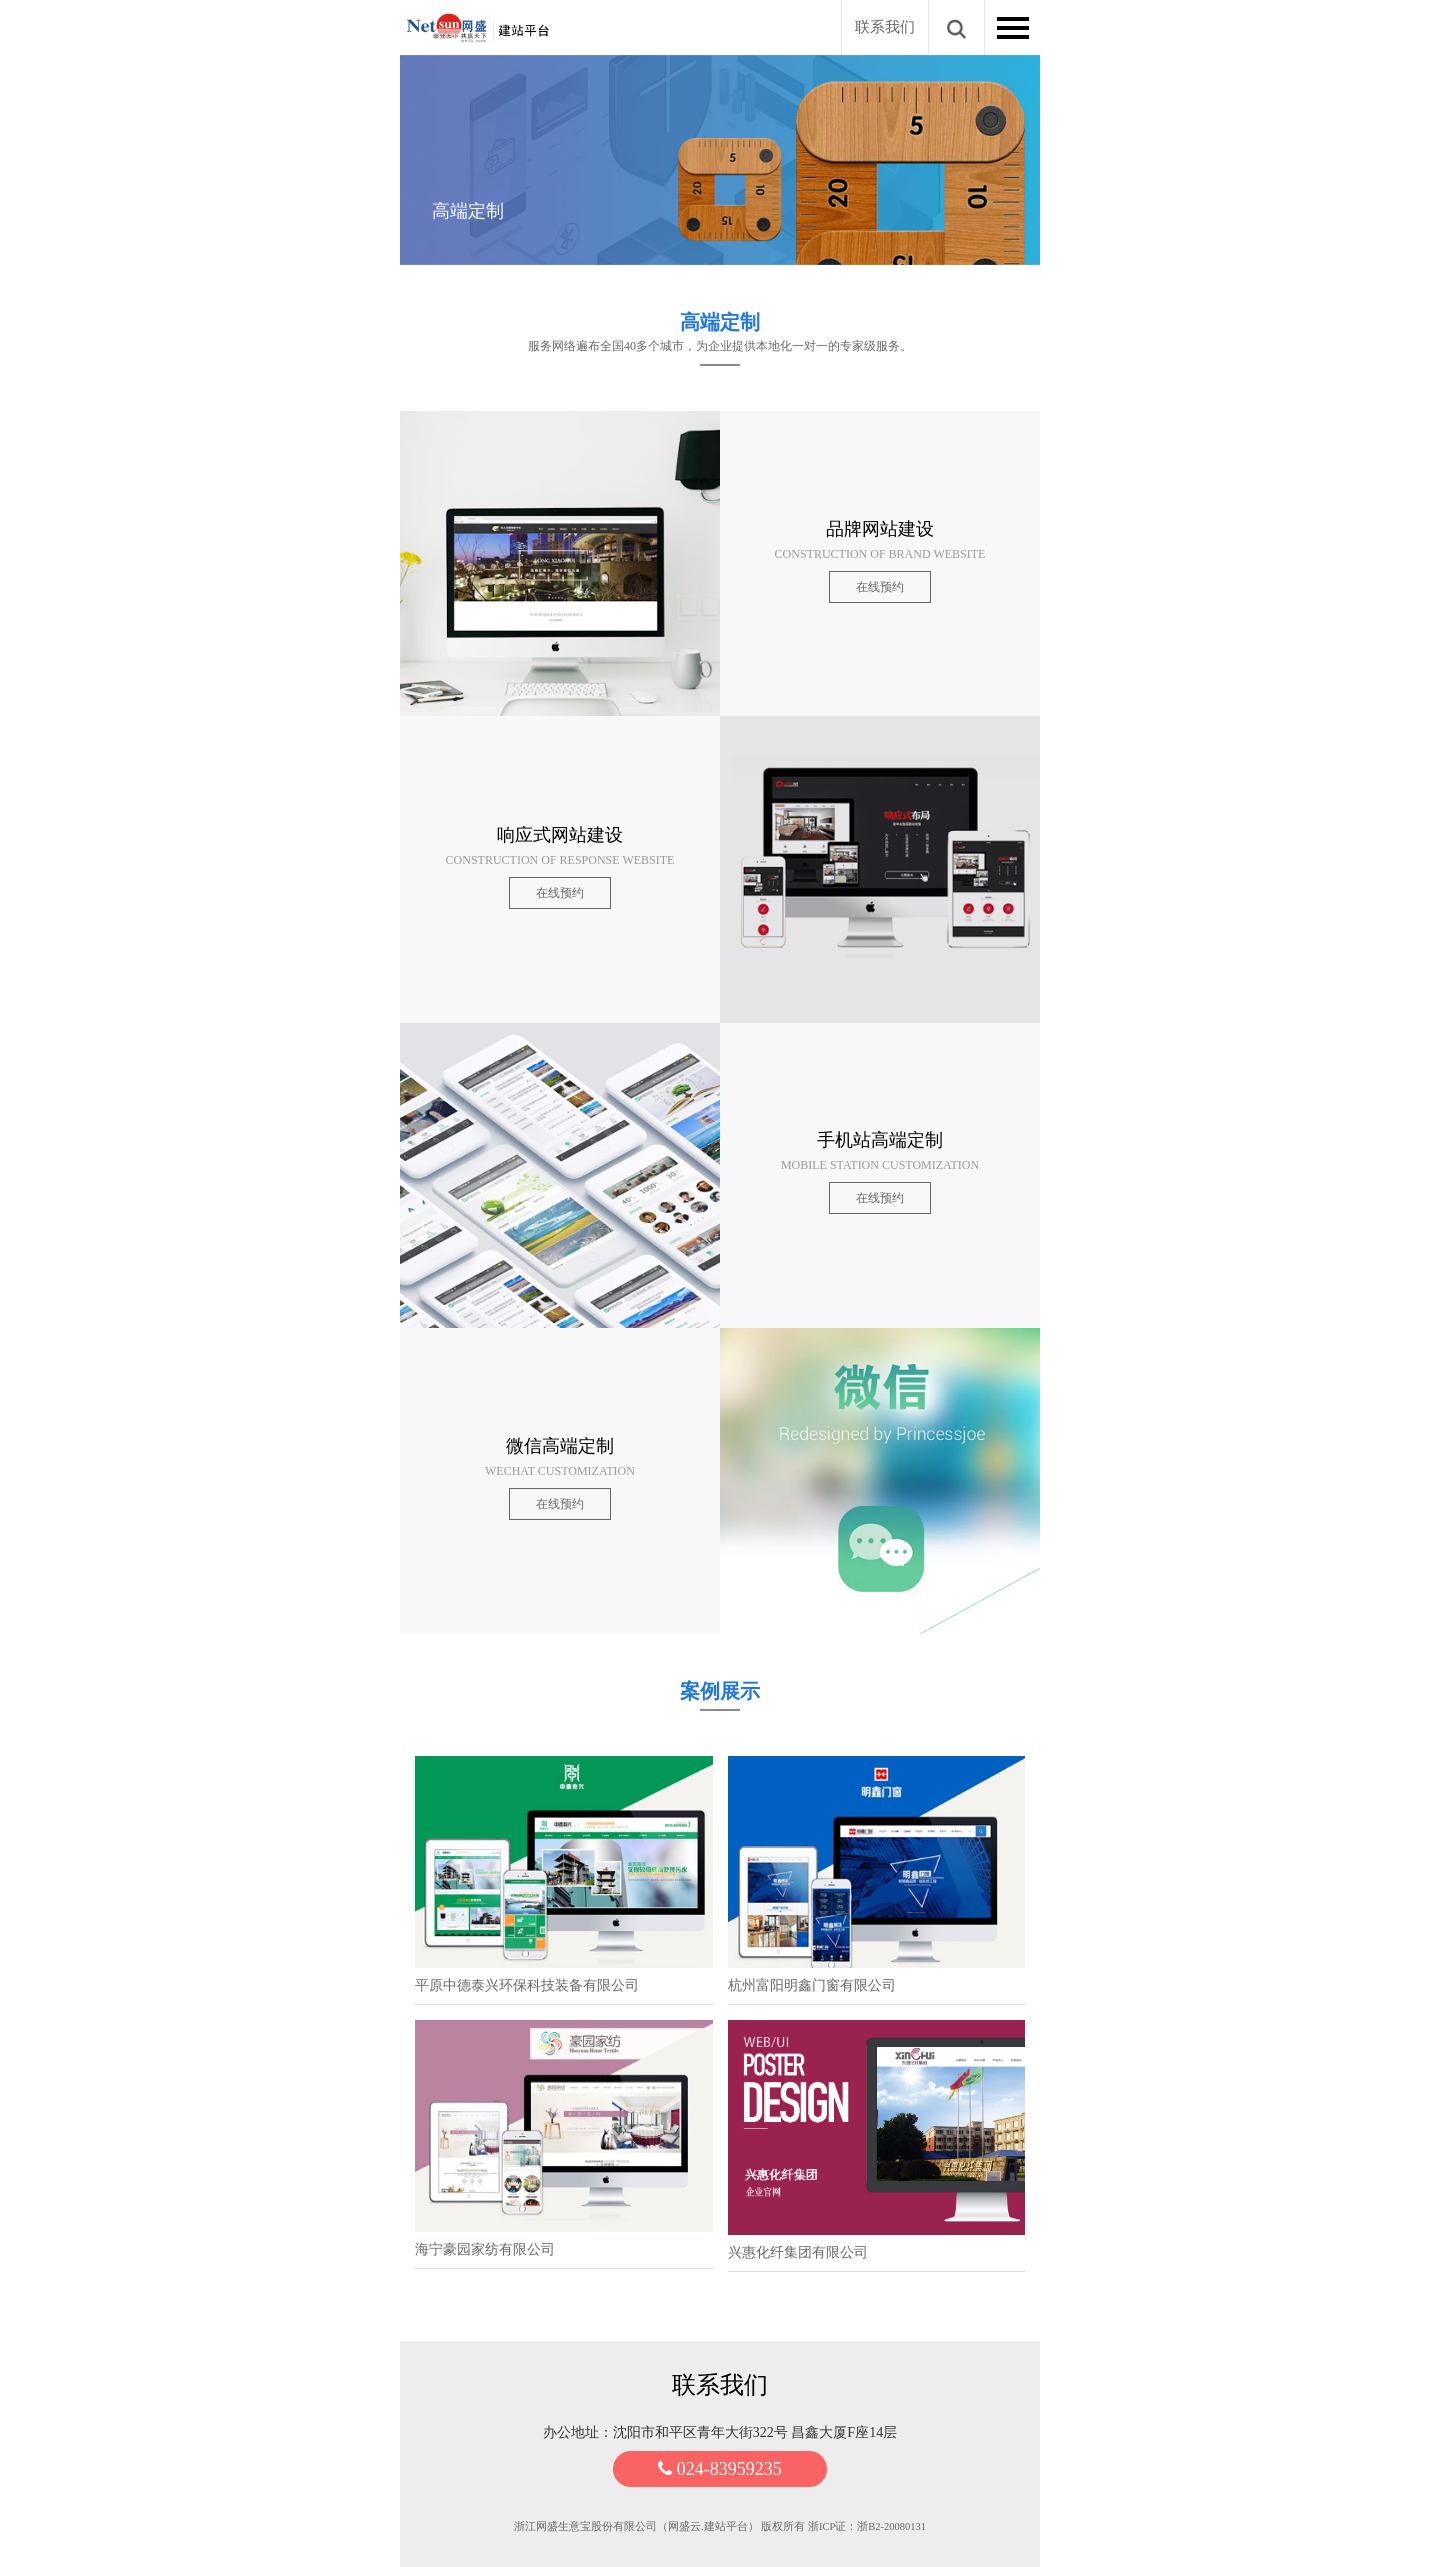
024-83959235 (720, 2469)
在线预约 (880, 587)
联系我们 (885, 27)
